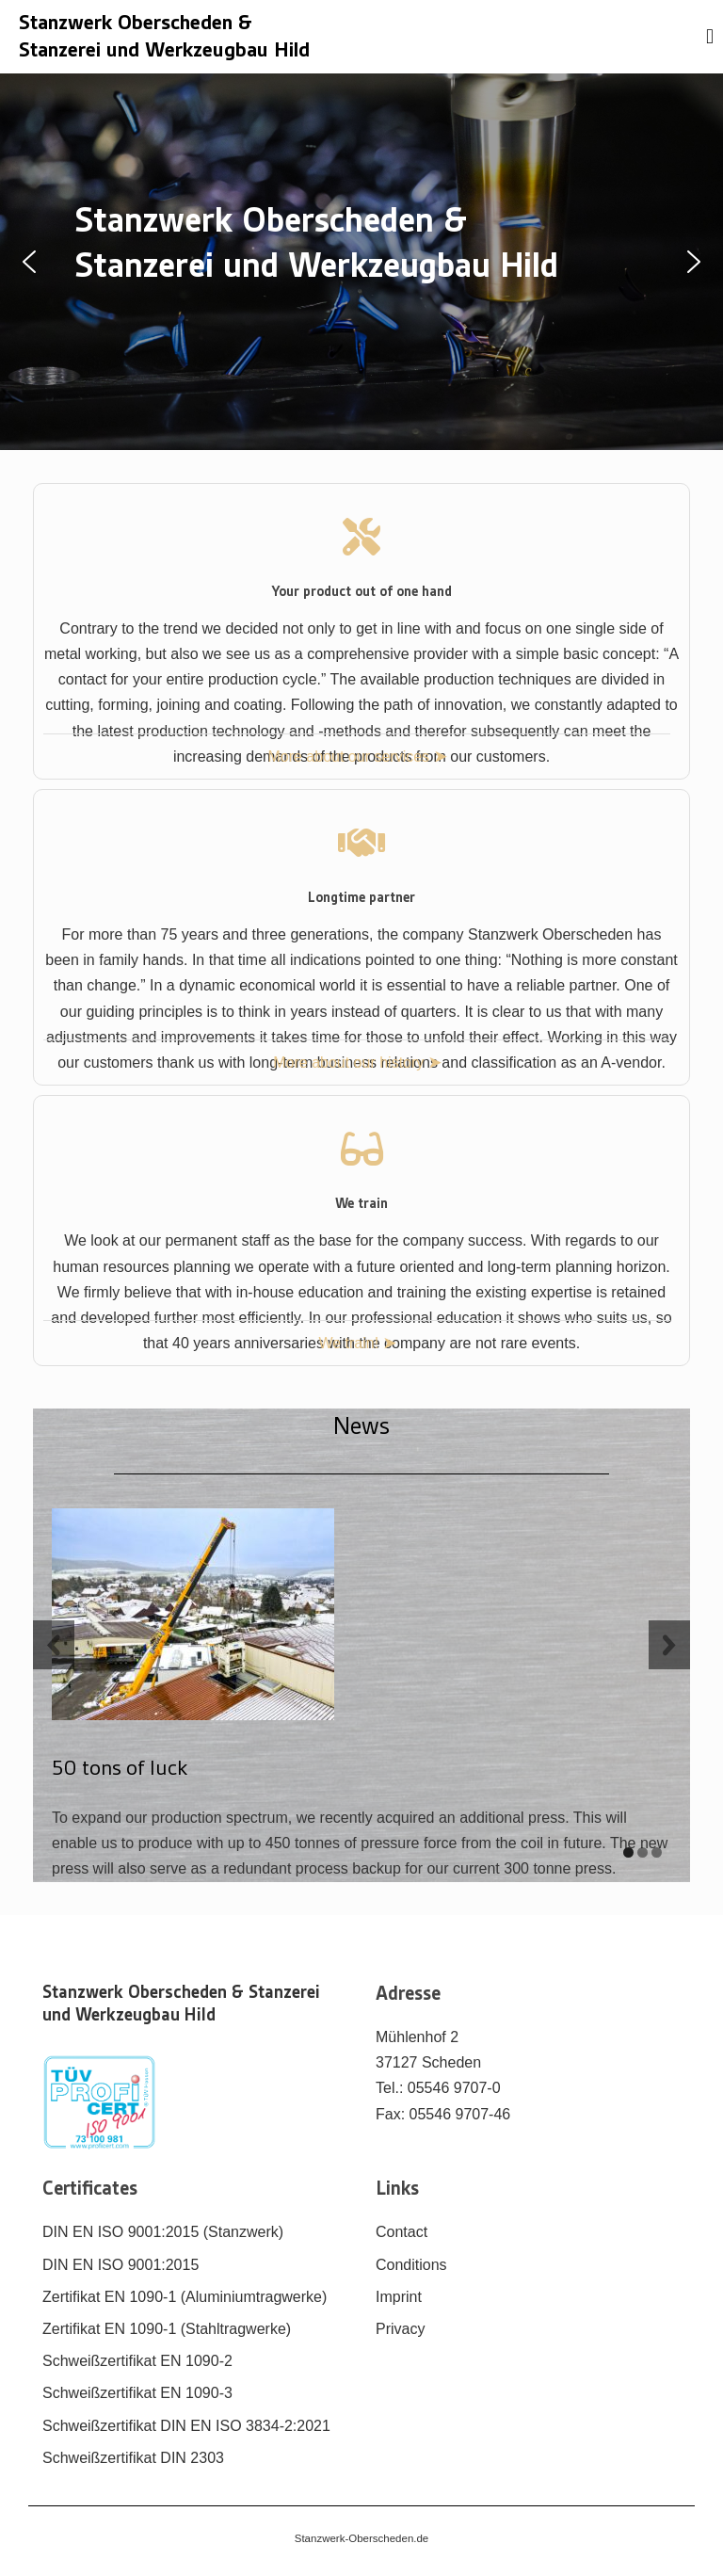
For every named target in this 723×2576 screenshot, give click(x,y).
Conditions (411, 2265)
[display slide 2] (642, 1852)
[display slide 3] (656, 1852)
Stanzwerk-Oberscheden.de (362, 2538)
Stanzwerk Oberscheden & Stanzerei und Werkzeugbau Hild (181, 2003)
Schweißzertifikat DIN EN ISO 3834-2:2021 (186, 2426)
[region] (361, 261)
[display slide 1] (628, 1852)
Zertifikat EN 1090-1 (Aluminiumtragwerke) (184, 2297)
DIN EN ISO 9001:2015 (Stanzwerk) (162, 2232)
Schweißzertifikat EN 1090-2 (137, 2361)
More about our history (350, 1063)
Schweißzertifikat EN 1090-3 (137, 2393)
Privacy (400, 2329)
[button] (29, 262)
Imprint (399, 2297)
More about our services (350, 757)
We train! (350, 1343)
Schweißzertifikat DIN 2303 (133, 2458)
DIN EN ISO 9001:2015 (120, 2265)
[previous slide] (53, 1644)
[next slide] (669, 1644)
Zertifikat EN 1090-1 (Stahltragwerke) (166, 2329)
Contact (401, 2232)
